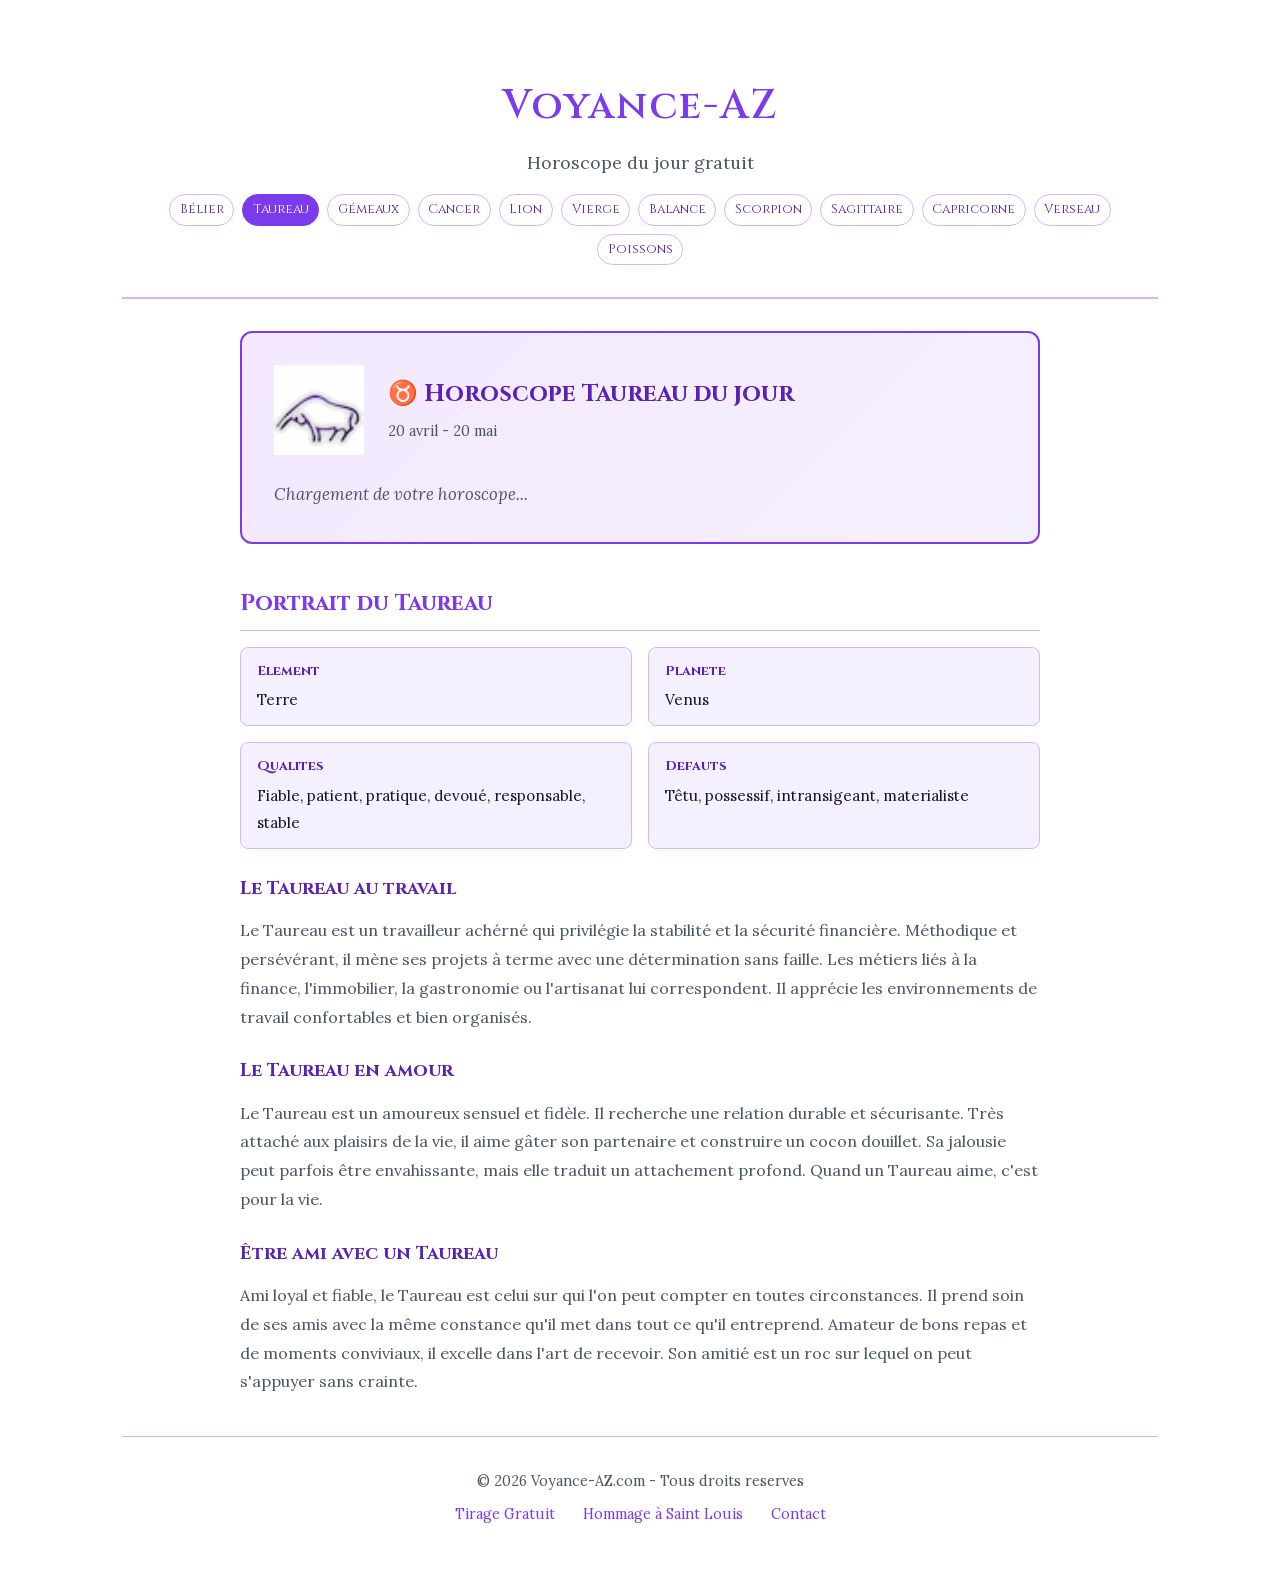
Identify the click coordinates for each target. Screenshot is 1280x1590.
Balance (677, 209)
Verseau (1072, 209)
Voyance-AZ (640, 106)
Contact (798, 1514)
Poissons (640, 249)
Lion (525, 209)
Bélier (202, 209)
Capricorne (973, 209)
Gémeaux (368, 209)
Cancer (454, 209)
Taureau (281, 209)
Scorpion (768, 209)
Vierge (596, 209)
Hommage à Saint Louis (663, 1514)
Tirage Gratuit (505, 1514)
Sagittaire (867, 209)
